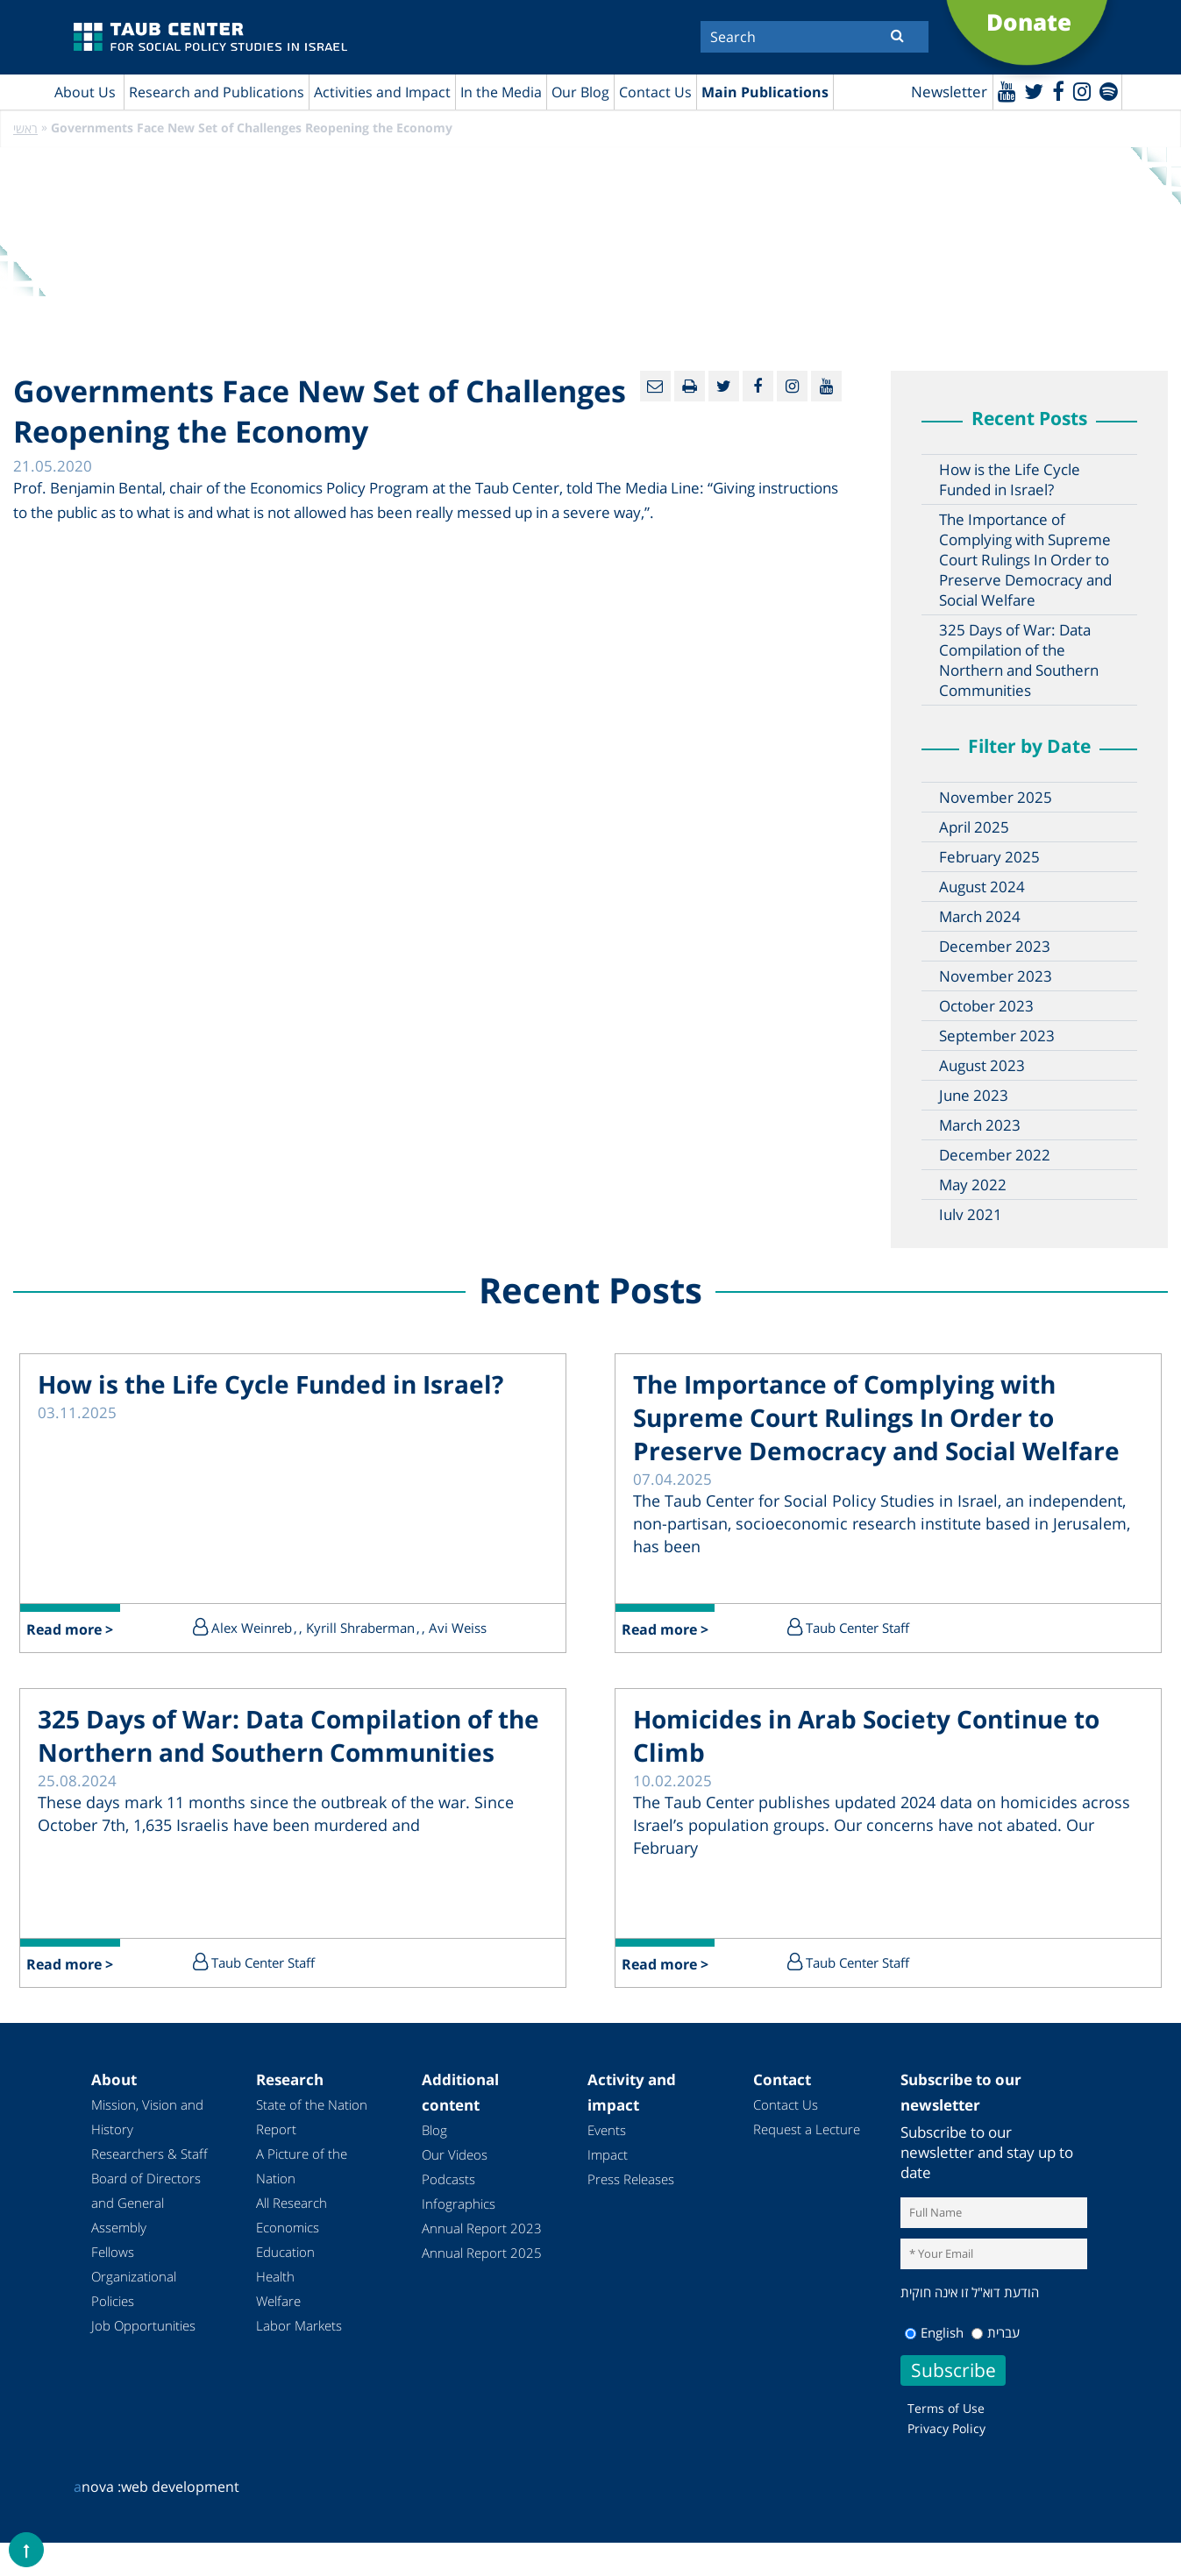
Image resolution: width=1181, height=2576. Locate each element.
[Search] (814, 37)
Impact (607, 2155)
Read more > (70, 1630)
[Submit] (897, 35)
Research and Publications (216, 92)
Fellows (112, 2252)
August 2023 (982, 1066)
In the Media (501, 92)
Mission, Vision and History (147, 2118)
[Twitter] (1032, 90)
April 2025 (974, 828)
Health (275, 2277)
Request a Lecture (806, 2130)
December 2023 (994, 947)
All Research (291, 2203)
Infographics (458, 2204)
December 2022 (994, 1156)
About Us (85, 92)
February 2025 (989, 858)
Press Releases (630, 2180)
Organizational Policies (133, 2289)
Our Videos (454, 2155)
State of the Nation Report (311, 2118)
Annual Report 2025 (482, 2253)
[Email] (655, 387)
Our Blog (580, 92)
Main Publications (765, 92)
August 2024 (982, 887)
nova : (97, 2486)
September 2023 (997, 1036)
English (934, 2332)
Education (285, 2252)
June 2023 (973, 1096)
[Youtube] (1004, 90)
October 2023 (986, 1007)
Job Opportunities (143, 2326)
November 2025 (995, 798)
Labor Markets (299, 2326)
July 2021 (970, 1215)
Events (606, 2131)
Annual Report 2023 (482, 2229)
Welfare (278, 2301)
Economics (287, 2228)
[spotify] (1108, 90)
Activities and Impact (382, 92)
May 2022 (973, 1185)
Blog (434, 2131)
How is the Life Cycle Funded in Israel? (1009, 480)
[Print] (689, 387)
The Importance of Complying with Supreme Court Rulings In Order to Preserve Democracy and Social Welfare (1025, 560)
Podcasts (448, 2180)
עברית (995, 2332)
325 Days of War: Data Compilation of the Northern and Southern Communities (1019, 661)
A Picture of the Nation (301, 2167)
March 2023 (980, 1126)
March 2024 (980, 917)
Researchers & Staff (149, 2154)
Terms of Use (946, 2408)
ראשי (25, 129)
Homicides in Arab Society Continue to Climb (866, 1736)
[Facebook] (1056, 90)
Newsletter (946, 92)
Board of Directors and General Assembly (146, 2203)
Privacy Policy (946, 2428)
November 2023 (995, 977)
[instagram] (1080, 90)
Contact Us (655, 92)
